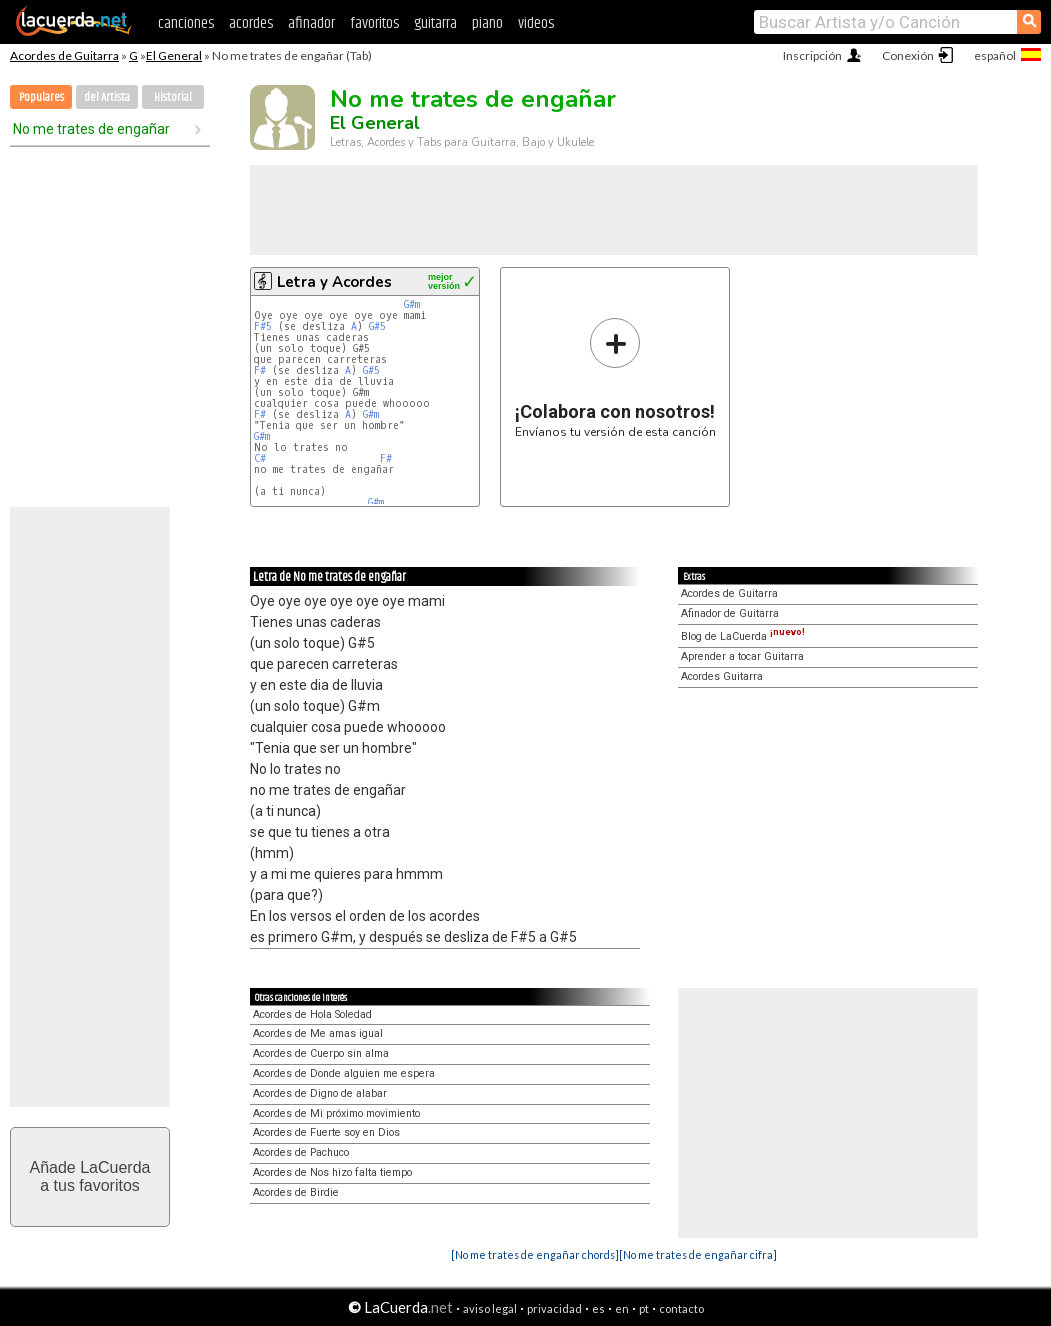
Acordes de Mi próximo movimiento (336, 1113)
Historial (173, 97)
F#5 (263, 326)
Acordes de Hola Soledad (312, 1014)
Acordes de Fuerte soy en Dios (326, 1132)
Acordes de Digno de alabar (320, 1093)
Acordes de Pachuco (301, 1152)
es (598, 1308)
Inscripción (812, 55)
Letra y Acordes (334, 282)
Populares (41, 97)
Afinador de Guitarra (730, 613)
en (622, 1308)
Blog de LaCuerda (743, 636)
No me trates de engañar (91, 129)
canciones (186, 23)
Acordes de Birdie (296, 1192)
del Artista (107, 97)
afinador (311, 23)
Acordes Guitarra (722, 676)
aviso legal (490, 1308)
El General (174, 55)
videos (536, 23)
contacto (681, 1308)
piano (487, 23)
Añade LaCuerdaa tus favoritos (90, 1176)
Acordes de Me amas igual (318, 1033)
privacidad (554, 1308)
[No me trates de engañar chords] (535, 1254)
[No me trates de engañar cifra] (698, 1254)
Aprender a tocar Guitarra (742, 656)
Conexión (908, 55)
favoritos (374, 23)
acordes (251, 23)
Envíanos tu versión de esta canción (615, 377)
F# (260, 370)
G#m (412, 304)
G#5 (377, 326)
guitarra (435, 23)
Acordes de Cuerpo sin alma (321, 1053)
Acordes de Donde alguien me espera (344, 1073)
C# (260, 458)
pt (644, 1308)
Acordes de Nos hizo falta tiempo (332, 1172)
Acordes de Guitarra (64, 55)
